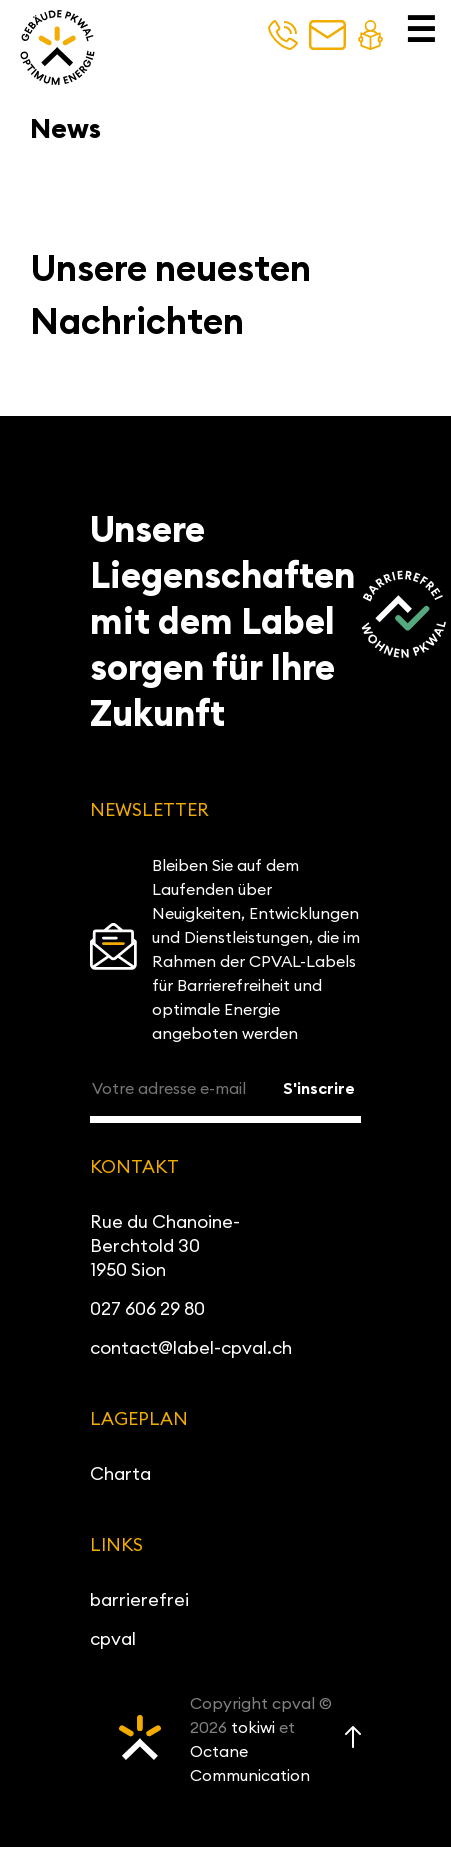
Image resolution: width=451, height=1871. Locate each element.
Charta (120, 1473)
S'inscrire (319, 1088)
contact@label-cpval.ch (191, 1347)
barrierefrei (139, 1599)
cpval (113, 1638)
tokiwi (253, 1727)
